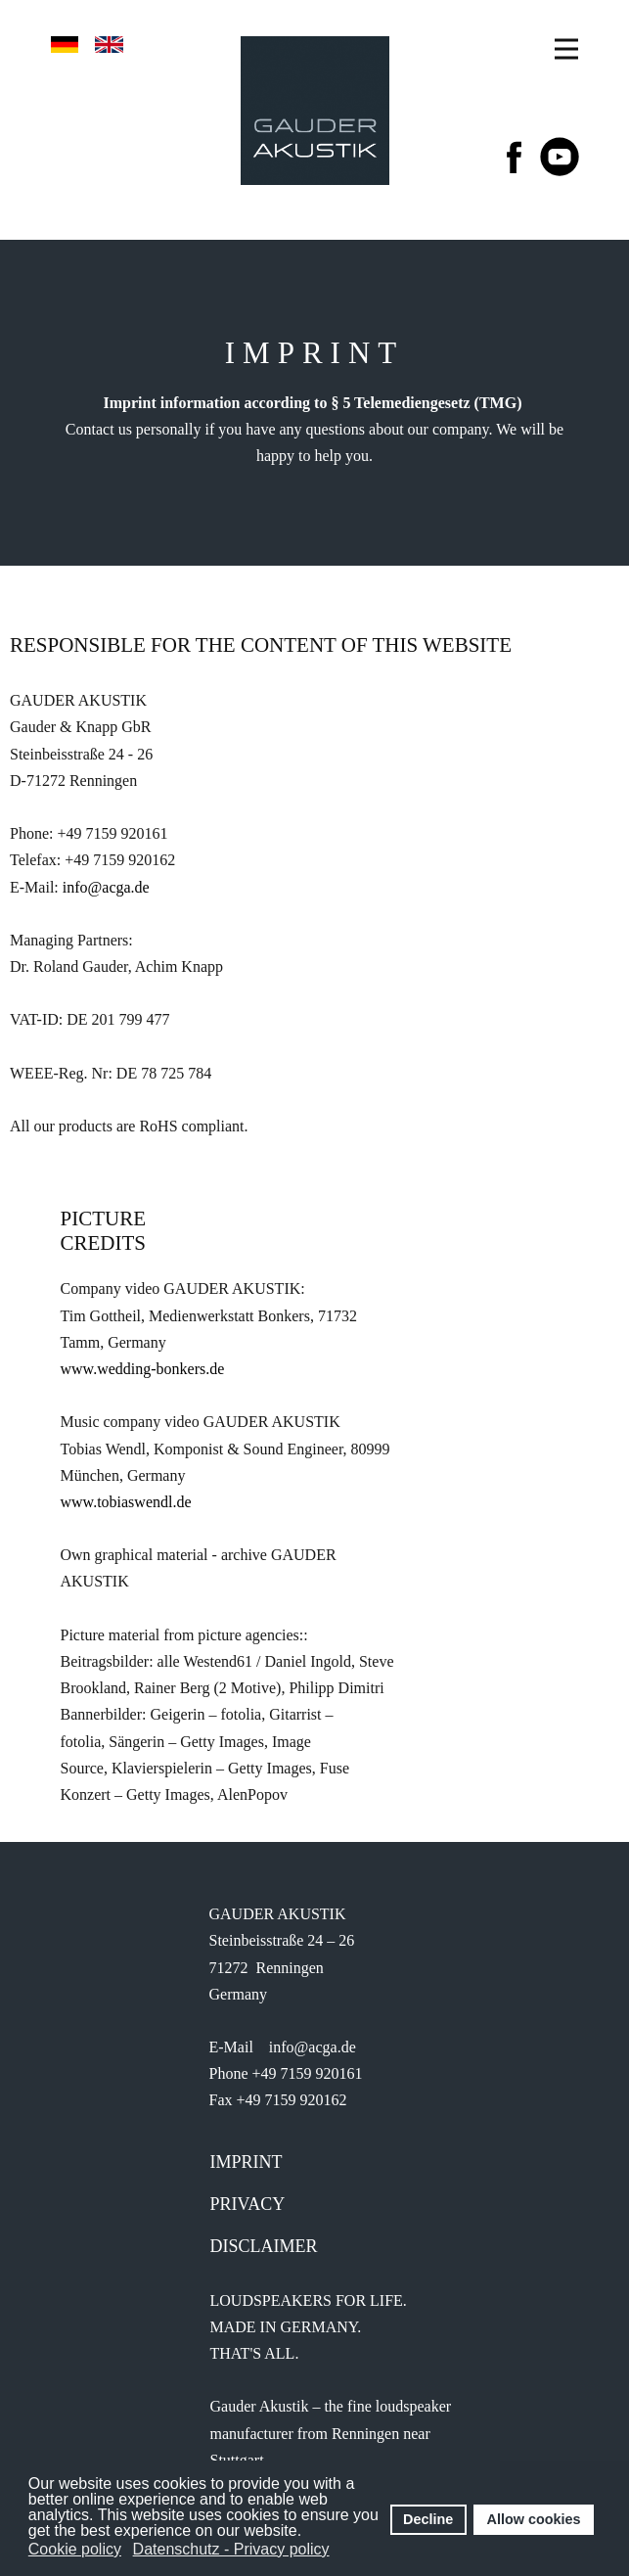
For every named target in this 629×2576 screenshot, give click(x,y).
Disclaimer (264, 2246)
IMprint (246, 2162)
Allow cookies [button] (534, 2519)
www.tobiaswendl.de (126, 1502)
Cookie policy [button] (74, 2549)
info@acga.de (106, 887)
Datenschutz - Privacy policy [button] (231, 2549)
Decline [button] (428, 2519)
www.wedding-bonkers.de (143, 1368)
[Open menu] (566, 49)
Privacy (248, 2204)
